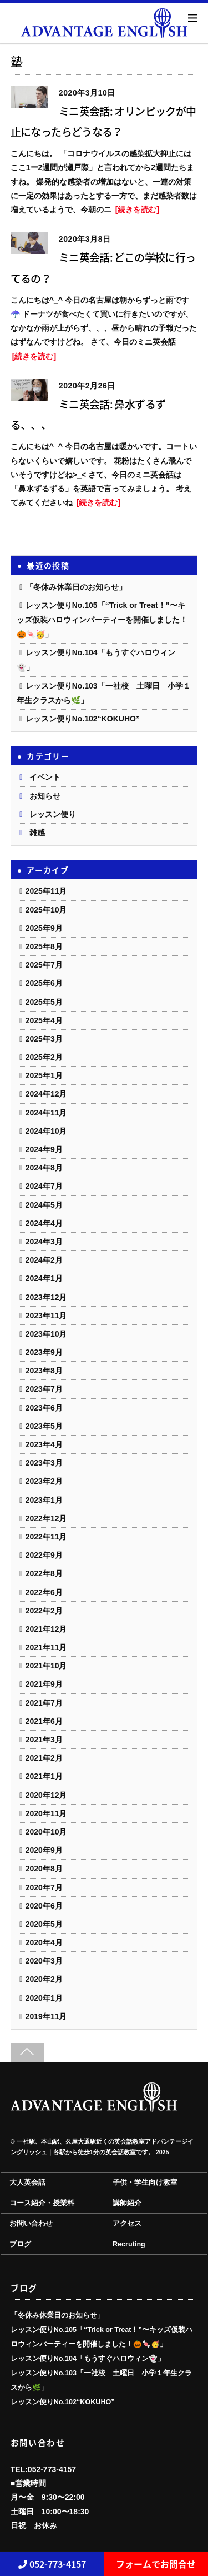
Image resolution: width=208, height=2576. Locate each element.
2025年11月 (46, 890)
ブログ (20, 2244)
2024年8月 (44, 1167)
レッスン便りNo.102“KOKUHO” (83, 718)
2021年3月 (44, 1739)
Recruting (129, 2244)
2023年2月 (44, 1481)
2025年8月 (44, 946)
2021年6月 (44, 1721)
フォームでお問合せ (156, 2563)
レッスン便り (52, 814)
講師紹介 (127, 2203)
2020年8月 (44, 1868)
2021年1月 (44, 1776)
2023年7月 (44, 1388)
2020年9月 (44, 1850)
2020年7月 (44, 1887)
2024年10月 (46, 1131)
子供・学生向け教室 (145, 2182)
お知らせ (44, 795)
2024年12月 (46, 1093)
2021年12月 (46, 1629)
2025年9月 (44, 928)
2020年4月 (44, 1942)
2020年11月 (46, 1813)
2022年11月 (46, 1536)
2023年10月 (46, 1333)
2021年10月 (46, 1665)
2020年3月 (44, 1960)
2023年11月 (46, 1315)
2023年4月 (44, 1444)
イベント (44, 777)
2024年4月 (44, 1223)
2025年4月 (44, 1020)
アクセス (127, 2224)
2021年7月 (44, 1702)
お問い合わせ (31, 2224)
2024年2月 (44, 1259)
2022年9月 (44, 1555)
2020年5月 (44, 1924)
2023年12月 (46, 1297)
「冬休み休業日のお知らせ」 (76, 586)
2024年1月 (44, 1278)
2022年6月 (44, 1592)
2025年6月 (44, 983)
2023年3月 (44, 1462)
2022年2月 (44, 1610)
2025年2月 (44, 1057)
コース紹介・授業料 (41, 2203)
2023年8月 (44, 1370)
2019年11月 (46, 2016)
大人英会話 (27, 2182)
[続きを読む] (137, 209)
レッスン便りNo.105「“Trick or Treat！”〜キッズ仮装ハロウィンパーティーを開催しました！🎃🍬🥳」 (102, 620)
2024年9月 (44, 1149)
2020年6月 (44, 1905)
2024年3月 (44, 1241)
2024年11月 (46, 1112)
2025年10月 (46, 909)
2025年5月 (44, 1002)
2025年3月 (44, 1038)
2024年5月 (44, 1204)
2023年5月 (44, 1426)
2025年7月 (44, 964)
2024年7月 (44, 1186)
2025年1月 (44, 1075)
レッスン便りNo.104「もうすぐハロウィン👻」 (88, 2359)
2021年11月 (46, 1647)
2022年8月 (44, 1573)
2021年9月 (44, 1684)
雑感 (37, 832)
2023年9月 (44, 1352)
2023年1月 (44, 1500)
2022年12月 (46, 1518)
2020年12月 (46, 1795)
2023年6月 (44, 1407)
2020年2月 (44, 1979)
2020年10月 (46, 1831)
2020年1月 (44, 1998)
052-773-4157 (52, 2563)
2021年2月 (44, 1757)
